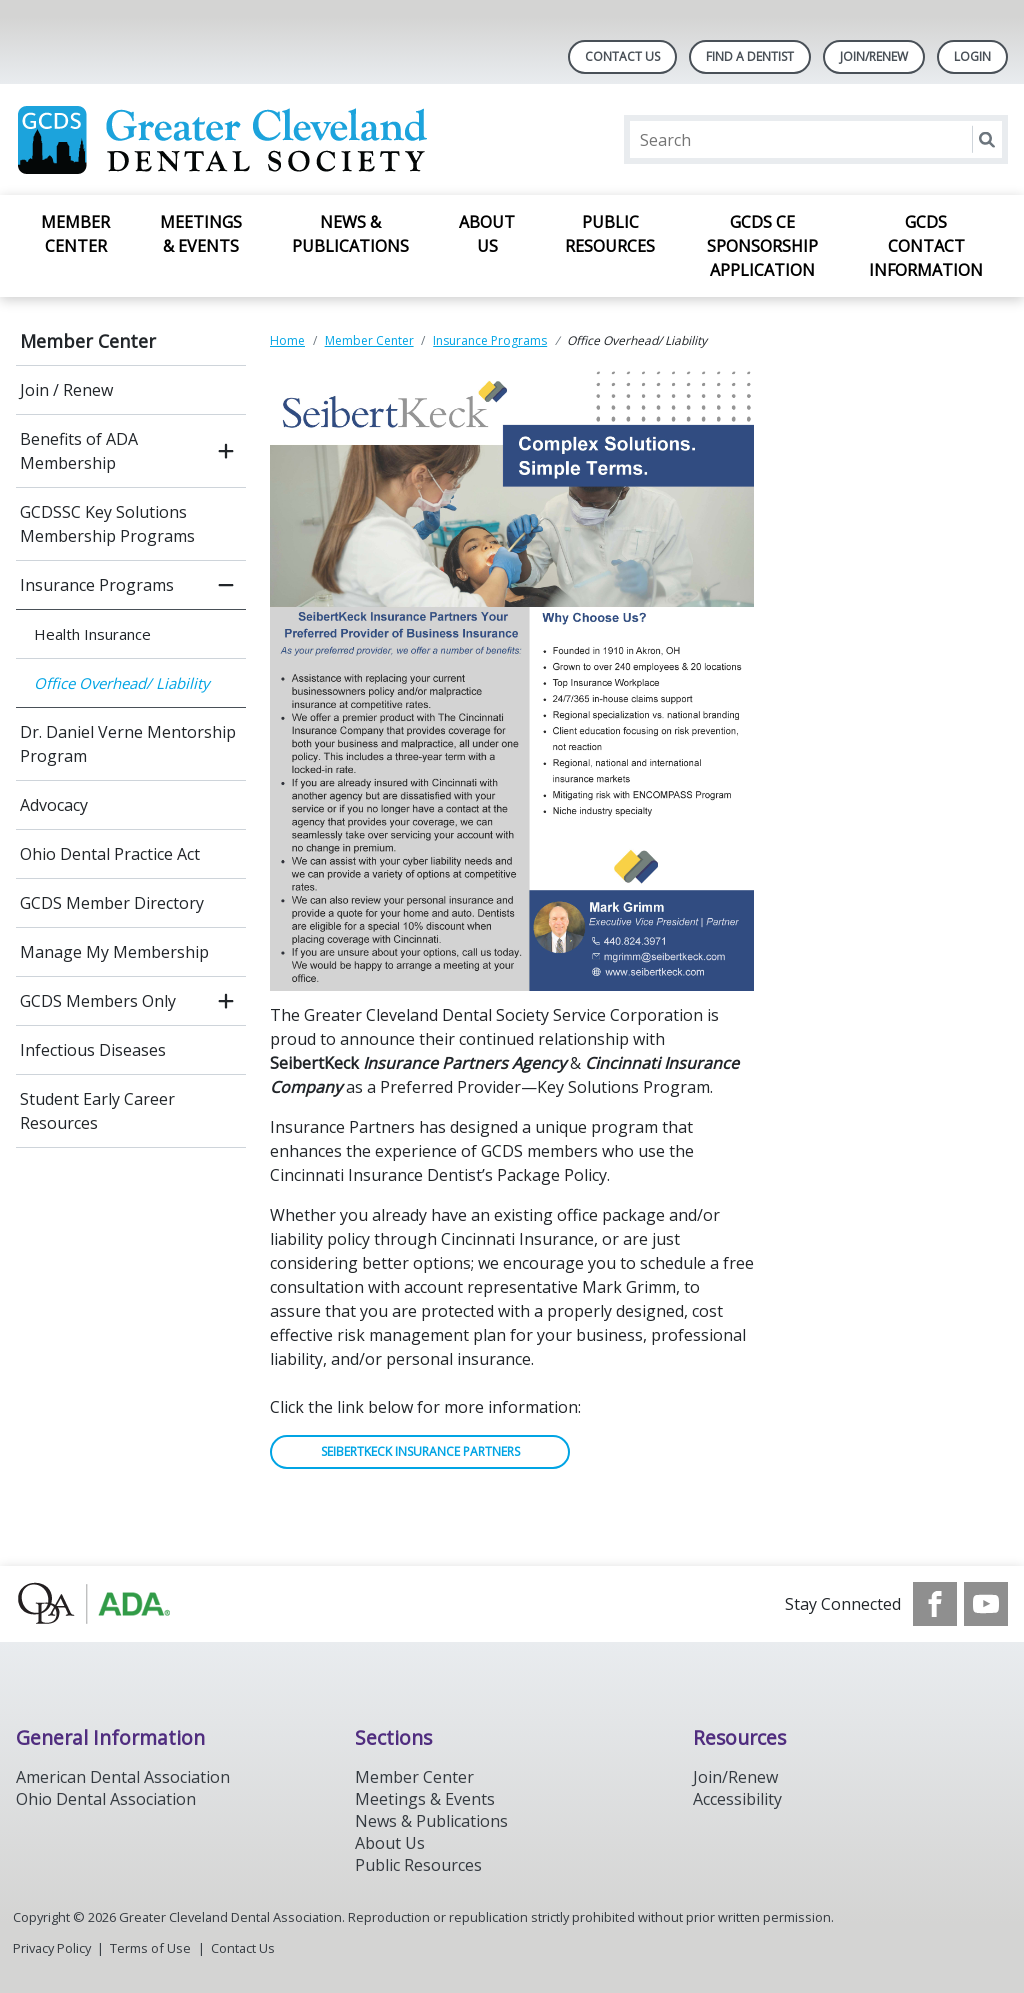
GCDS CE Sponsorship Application (762, 246)
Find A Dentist (750, 56)
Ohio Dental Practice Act (110, 854)
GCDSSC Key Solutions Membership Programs (107, 524)
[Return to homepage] (274, 139)
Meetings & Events (201, 234)
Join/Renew (874, 56)
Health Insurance (92, 634)
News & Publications (350, 234)
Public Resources (610, 234)
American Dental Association (123, 1777)
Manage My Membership (114, 952)
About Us (487, 234)
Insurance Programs (97, 585)
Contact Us (622, 56)
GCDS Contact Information (926, 246)
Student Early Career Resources (97, 1111)
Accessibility (737, 1799)
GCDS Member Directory (112, 903)
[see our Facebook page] (935, 1604)
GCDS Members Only (98, 1001)
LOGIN (972, 56)
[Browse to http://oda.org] (117, 1604)
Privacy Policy (52, 1948)
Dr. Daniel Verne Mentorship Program (128, 744)
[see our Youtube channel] (986, 1604)
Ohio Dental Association (106, 1799)
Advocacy (54, 805)
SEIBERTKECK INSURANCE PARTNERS (420, 1451)
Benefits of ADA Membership (79, 451)
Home (287, 340)
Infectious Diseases (93, 1050)
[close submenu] (226, 585)
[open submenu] (226, 451)
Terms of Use (150, 1948)
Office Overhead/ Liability (122, 683)
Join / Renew (66, 390)
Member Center (75, 234)
